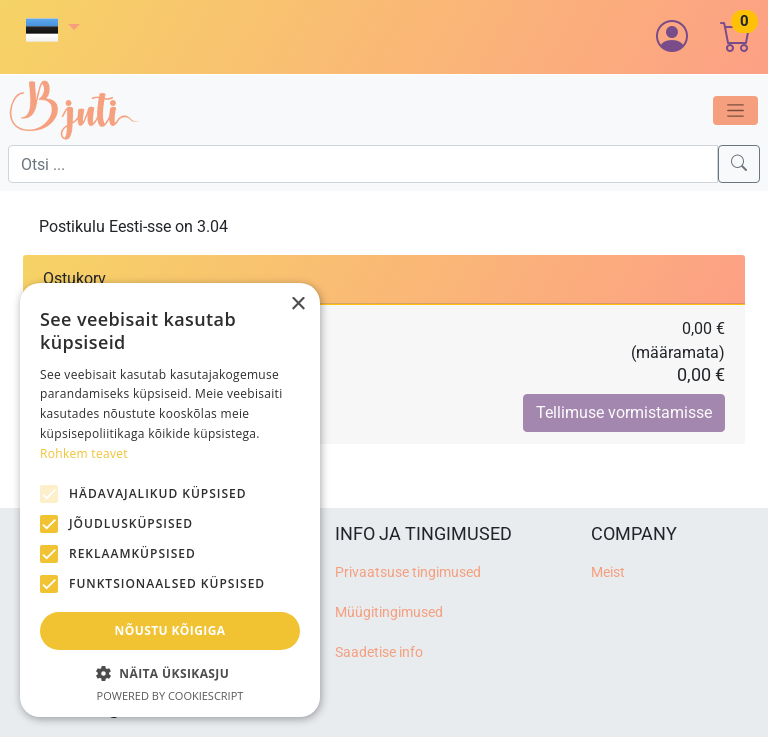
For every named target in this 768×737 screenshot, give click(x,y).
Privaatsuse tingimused (408, 572)
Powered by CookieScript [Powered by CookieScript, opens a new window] (170, 695)
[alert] (170, 500)
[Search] (739, 164)
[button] (53, 29)
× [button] (297, 304)
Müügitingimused (389, 612)
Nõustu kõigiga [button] (170, 630)
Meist (608, 572)
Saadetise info (379, 652)
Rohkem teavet (84, 453)
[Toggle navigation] (735, 110)
